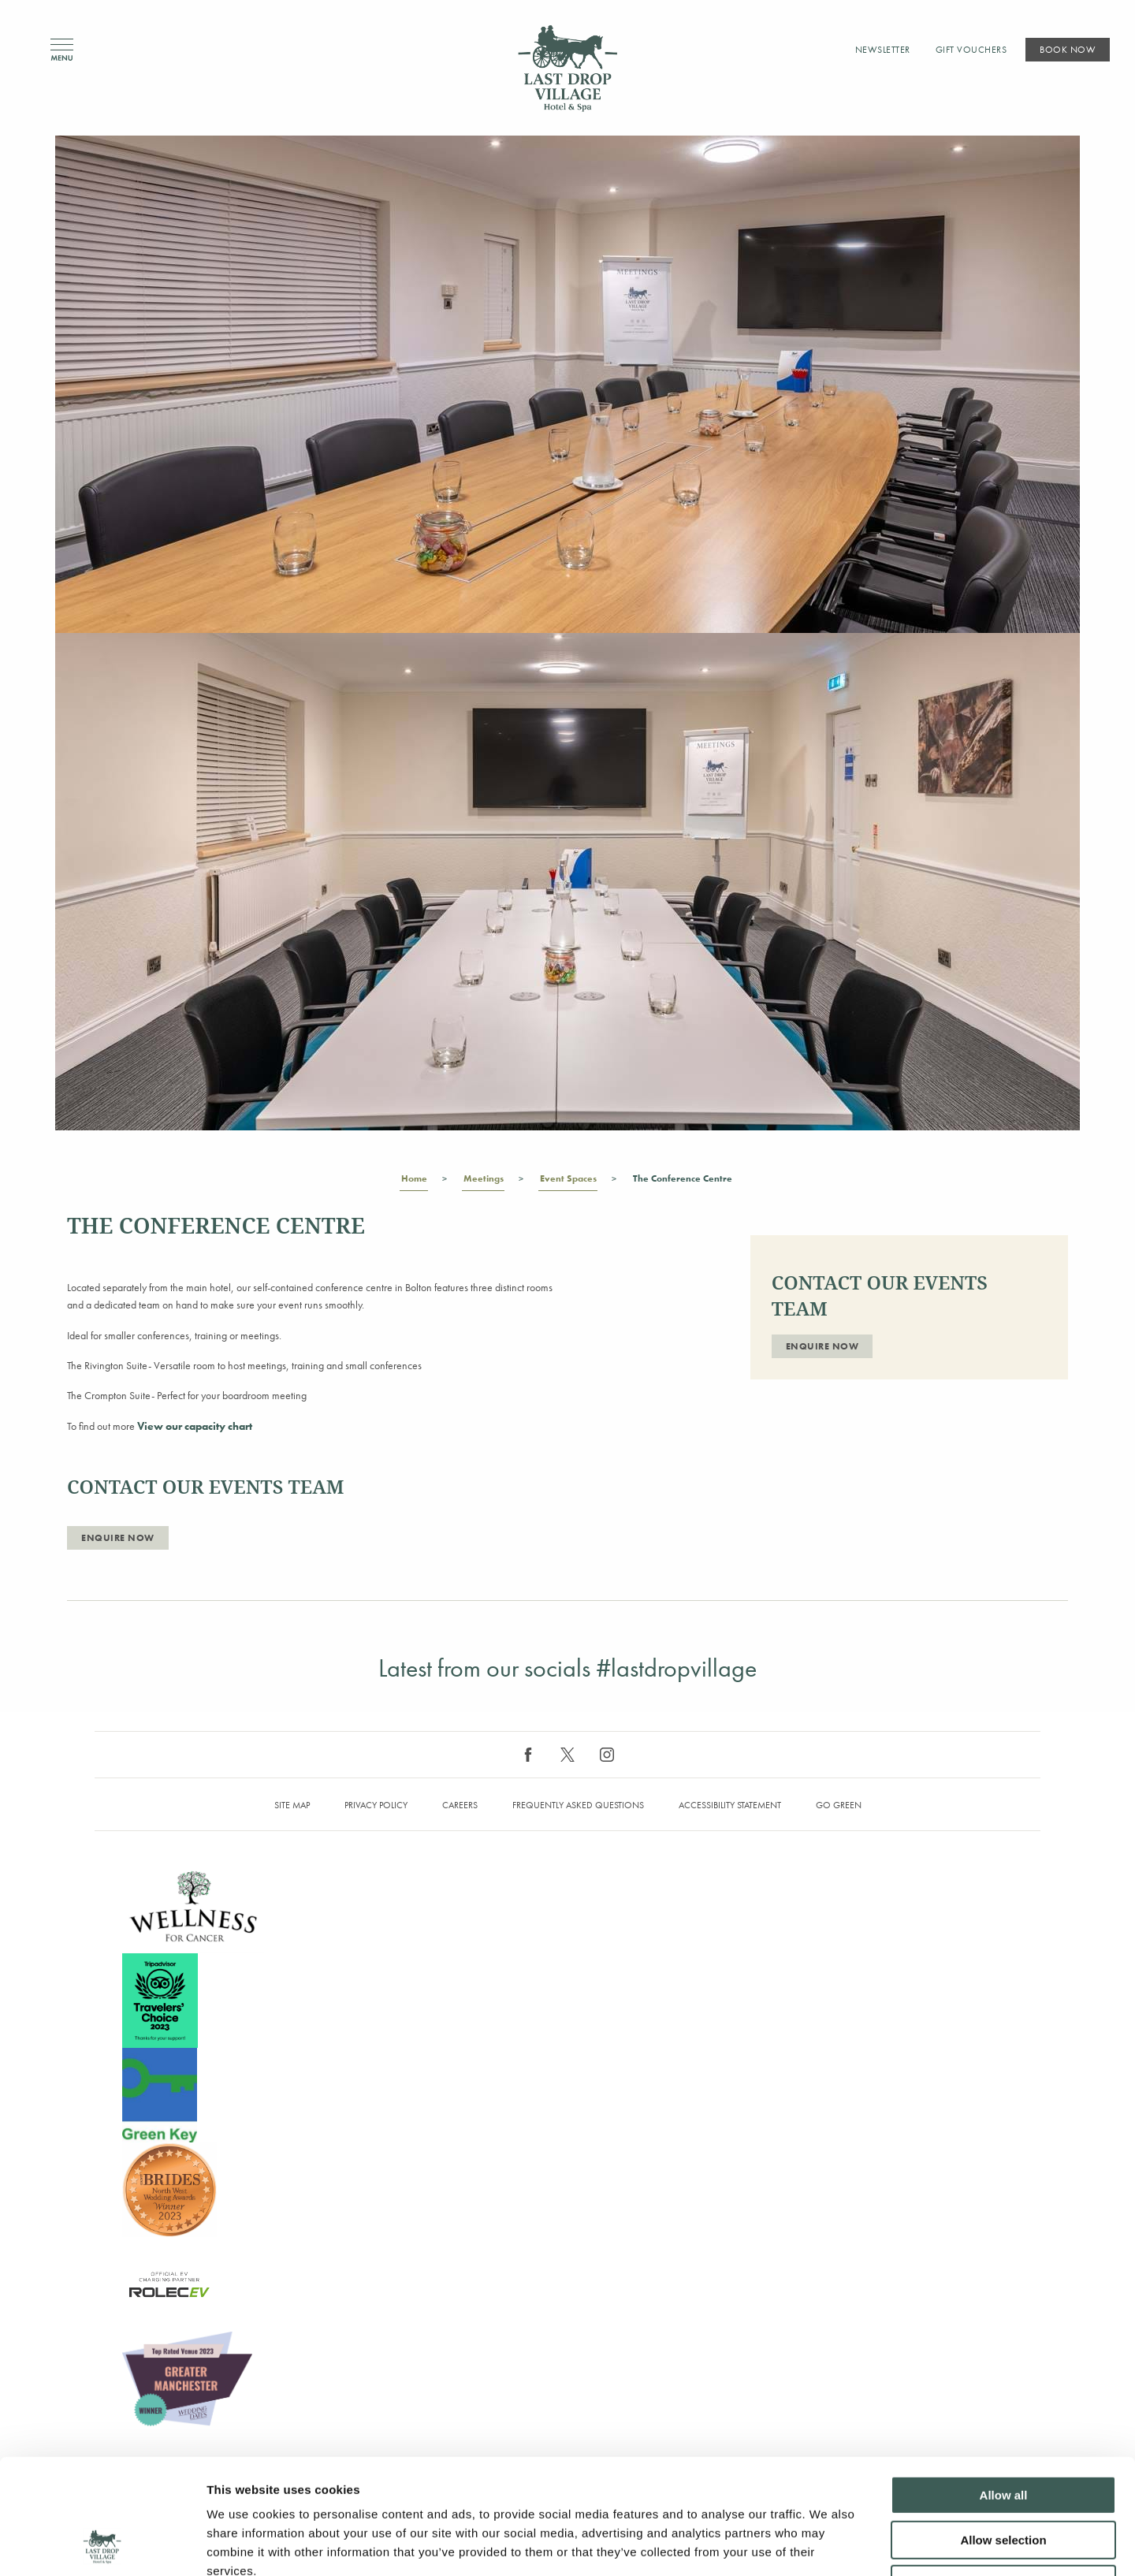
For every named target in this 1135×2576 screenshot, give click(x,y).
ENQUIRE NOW (117, 1538)
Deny (1003, 2476)
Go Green (838, 1805)
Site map (292, 1805)
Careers (460, 1805)
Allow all (1004, 2387)
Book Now (1068, 49)
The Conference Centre (682, 1181)
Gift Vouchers (971, 49)
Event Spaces (567, 1181)
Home (414, 1181)
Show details (827, 2545)
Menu (61, 50)
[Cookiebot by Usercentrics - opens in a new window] (102, 2545)
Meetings (483, 1181)
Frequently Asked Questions (578, 1805)
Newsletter (882, 49)
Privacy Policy (375, 1805)
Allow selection (1003, 2432)
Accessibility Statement (730, 1805)
